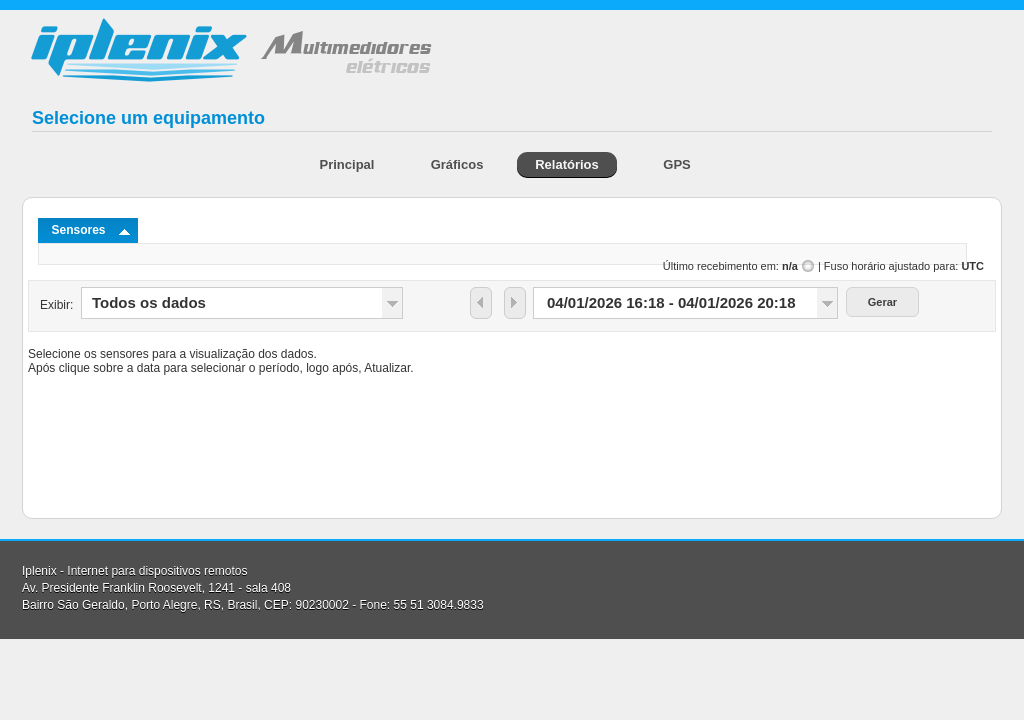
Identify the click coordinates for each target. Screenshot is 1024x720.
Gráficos (457, 164)
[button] (481, 303)
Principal (347, 164)
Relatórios (567, 164)
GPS (676, 164)
